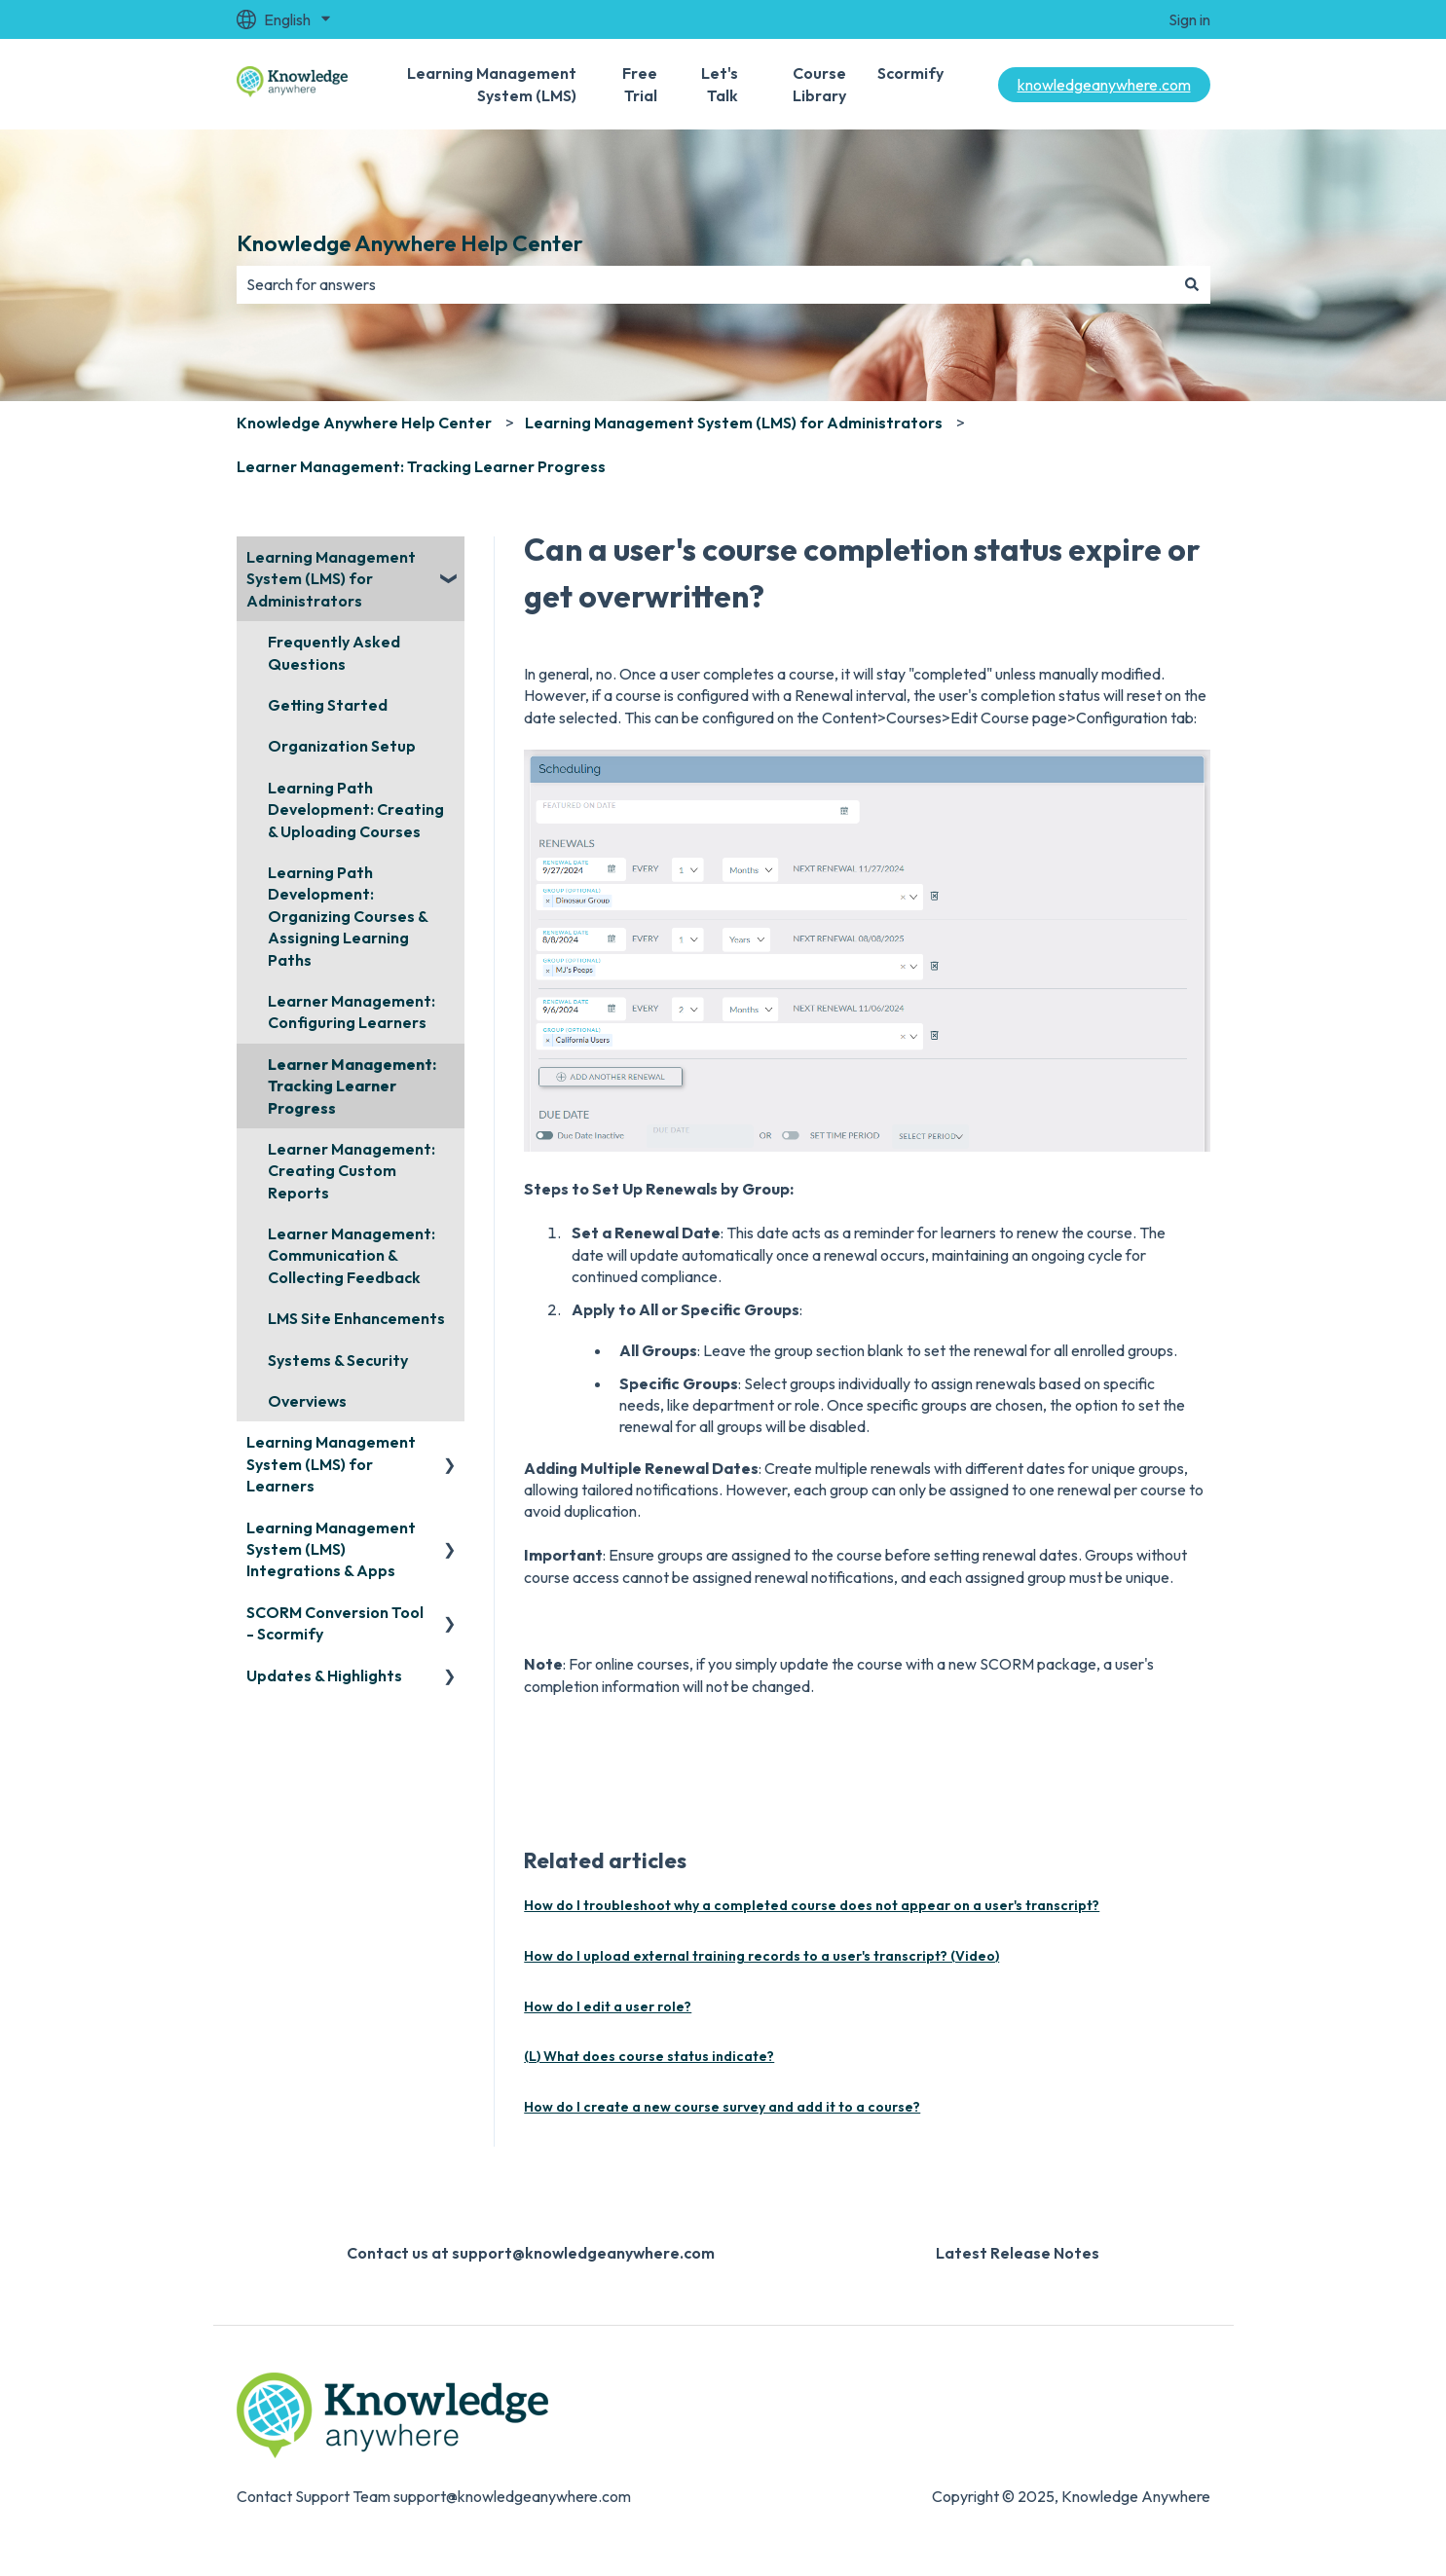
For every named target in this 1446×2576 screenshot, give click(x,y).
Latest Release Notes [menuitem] (1017, 2253)
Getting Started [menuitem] (328, 705)
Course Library (819, 83)
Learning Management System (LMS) (491, 83)
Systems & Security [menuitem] (338, 1360)
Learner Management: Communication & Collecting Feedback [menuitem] (351, 1255)
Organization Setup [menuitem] (342, 745)
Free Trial (639, 83)
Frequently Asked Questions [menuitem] (334, 652)
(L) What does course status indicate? (649, 2056)
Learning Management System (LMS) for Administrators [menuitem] (331, 578)
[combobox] (705, 284)
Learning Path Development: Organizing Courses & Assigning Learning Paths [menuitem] (347, 916)
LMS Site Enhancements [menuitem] (356, 1318)
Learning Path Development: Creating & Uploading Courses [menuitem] (356, 809)
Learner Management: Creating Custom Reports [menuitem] (351, 1170)
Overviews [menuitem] (307, 1401)
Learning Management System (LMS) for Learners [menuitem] (331, 1463)
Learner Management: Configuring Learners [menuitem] (351, 1011)
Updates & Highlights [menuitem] (324, 1675)
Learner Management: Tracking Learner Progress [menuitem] (352, 1086)
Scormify (910, 73)
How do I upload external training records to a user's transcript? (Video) (761, 1956)
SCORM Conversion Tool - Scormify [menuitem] (335, 1622)
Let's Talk (719, 83)
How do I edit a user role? (607, 2006)
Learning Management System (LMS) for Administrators (734, 422)
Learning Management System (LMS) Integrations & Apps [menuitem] (331, 1549)
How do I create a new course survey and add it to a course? (722, 2107)
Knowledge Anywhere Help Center (410, 243)
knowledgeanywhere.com (1104, 84)
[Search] (1191, 284)
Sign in (1189, 19)
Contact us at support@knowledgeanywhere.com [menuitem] (531, 2253)
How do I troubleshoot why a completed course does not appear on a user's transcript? (811, 1905)
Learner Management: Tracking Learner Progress (421, 466)
